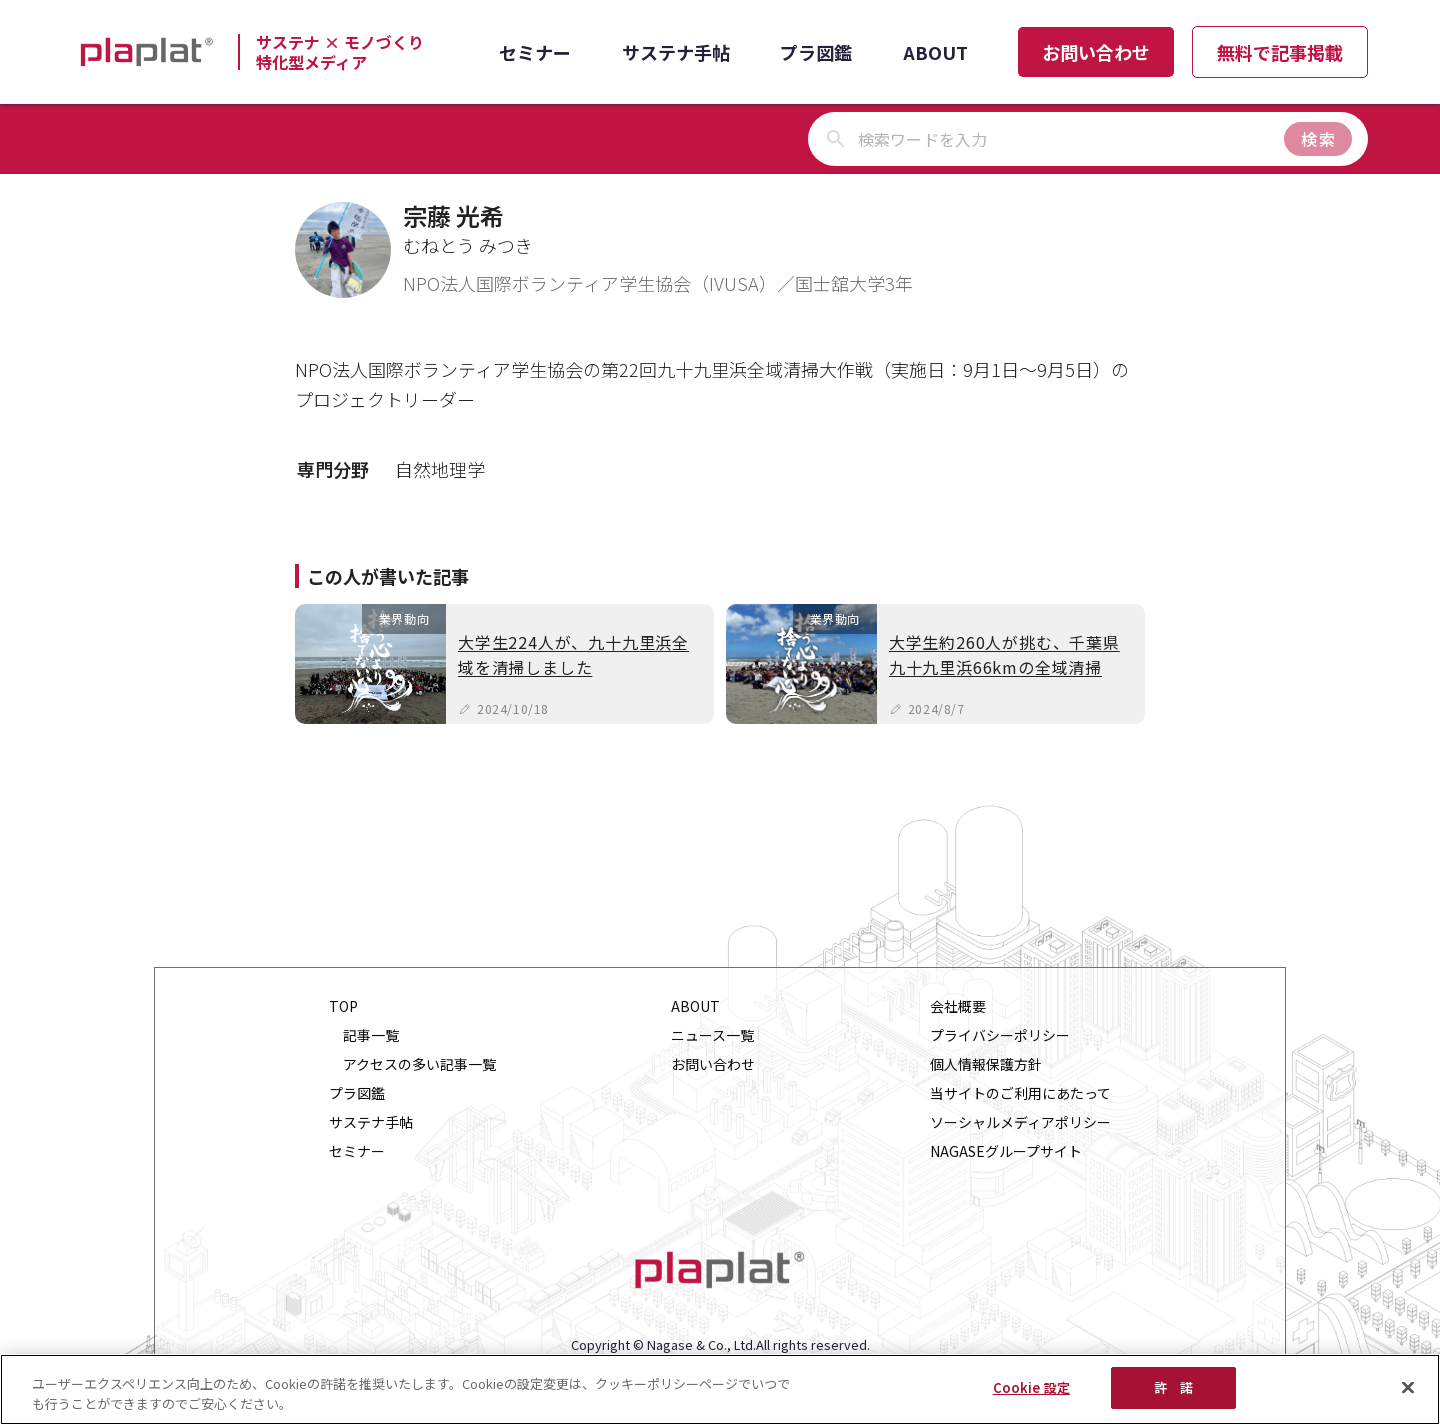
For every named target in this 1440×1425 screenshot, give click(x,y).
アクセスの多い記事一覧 (419, 1064)
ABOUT (935, 52)
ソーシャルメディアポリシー (1020, 1122)
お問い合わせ (1096, 52)
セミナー (535, 52)
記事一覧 (371, 1035)
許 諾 (1173, 1387)
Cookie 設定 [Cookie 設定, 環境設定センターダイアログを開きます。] (1031, 1387)
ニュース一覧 (712, 1035)
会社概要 (958, 1006)
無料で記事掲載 (1280, 52)
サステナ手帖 (676, 52)
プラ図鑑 (816, 52)
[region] (720, 1389)
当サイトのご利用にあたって (1020, 1093)
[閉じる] (1408, 1387)
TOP (343, 1006)
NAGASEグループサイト (1006, 1151)
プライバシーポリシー (1000, 1035)
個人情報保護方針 (986, 1064)
